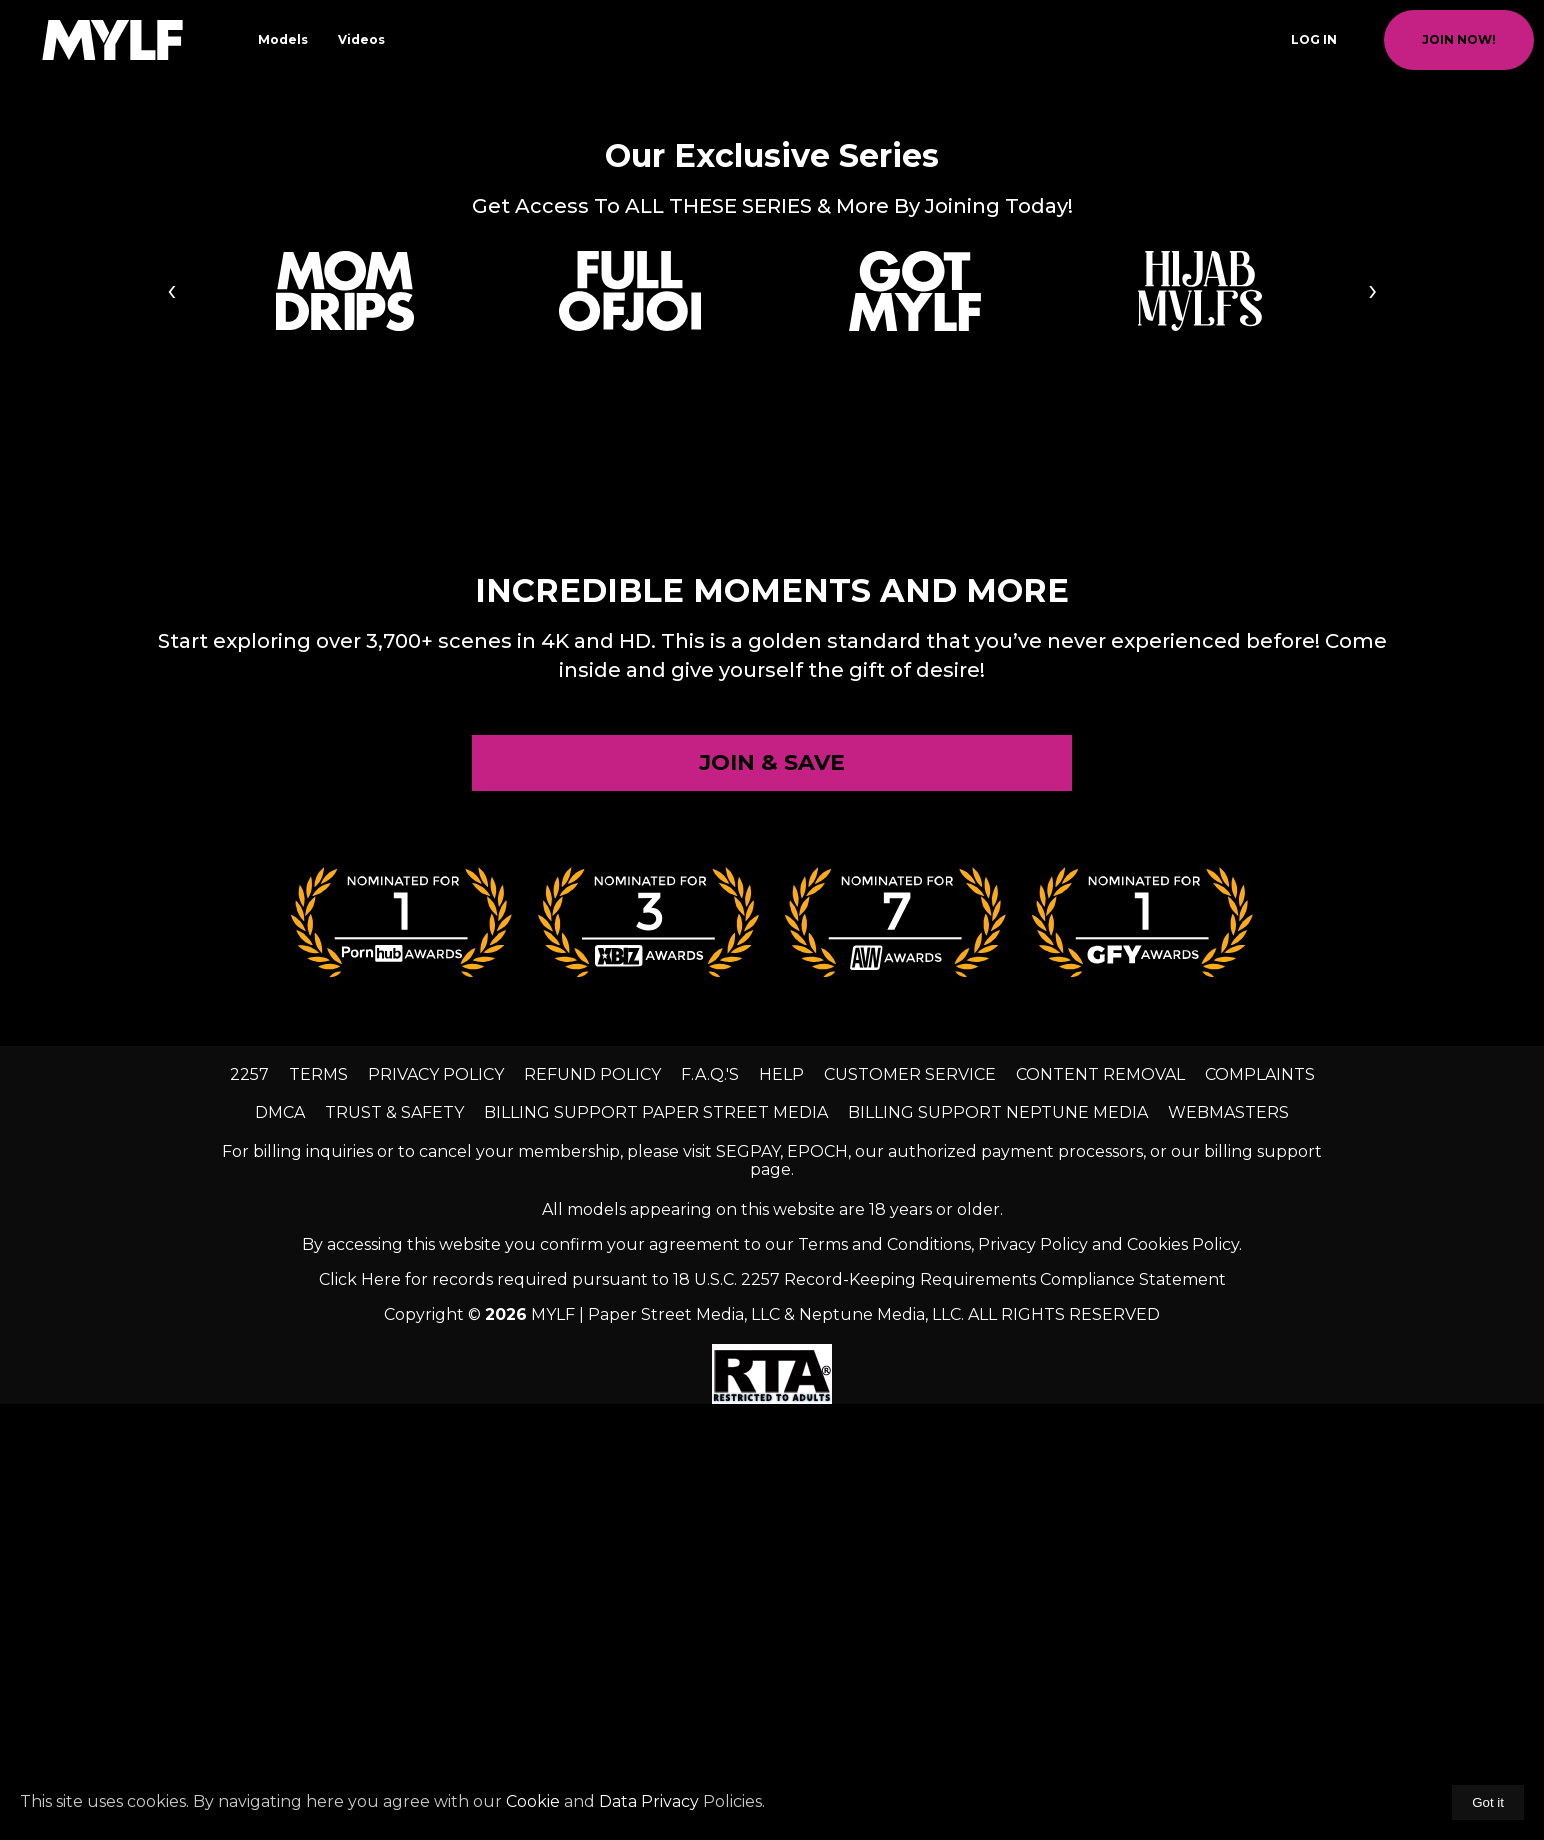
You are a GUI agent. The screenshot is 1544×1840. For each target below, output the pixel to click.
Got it (1488, 1802)
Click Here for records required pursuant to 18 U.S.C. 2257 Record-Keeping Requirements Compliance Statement (772, 1279)
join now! (1459, 39)
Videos (361, 39)
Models (283, 39)
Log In (1314, 39)
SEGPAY (748, 1151)
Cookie (533, 1801)
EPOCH (817, 1151)
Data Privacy (649, 1801)
